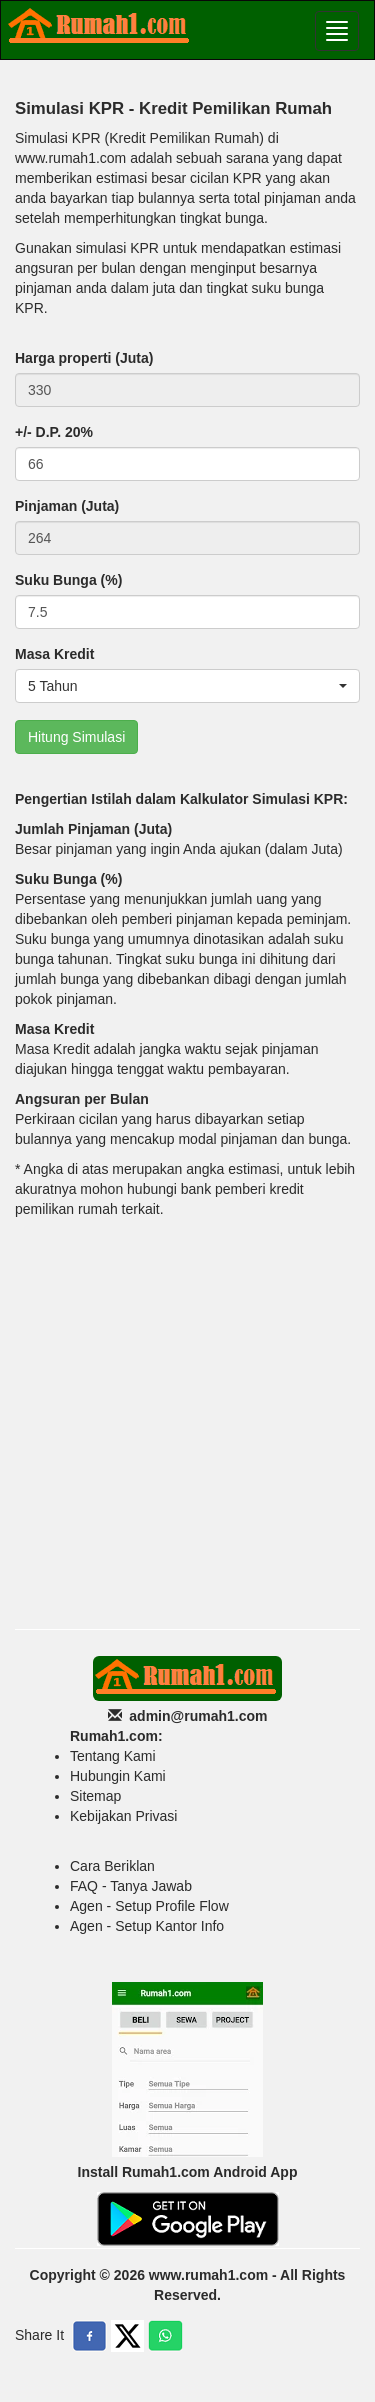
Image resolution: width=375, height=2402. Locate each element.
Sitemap (95, 1796)
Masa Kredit (54, 654)
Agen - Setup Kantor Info (147, 1926)
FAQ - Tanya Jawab (131, 1886)
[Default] (187, 390)
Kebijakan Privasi (123, 1816)
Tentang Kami (113, 1756)
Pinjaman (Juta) (67, 506)
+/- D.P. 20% (54, 432)
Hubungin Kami (118, 1776)
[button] (187, 686)
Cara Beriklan (112, 1866)
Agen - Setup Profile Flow (149, 1906)
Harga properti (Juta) (84, 358)
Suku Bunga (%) (68, 580)
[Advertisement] (187, 1421)
